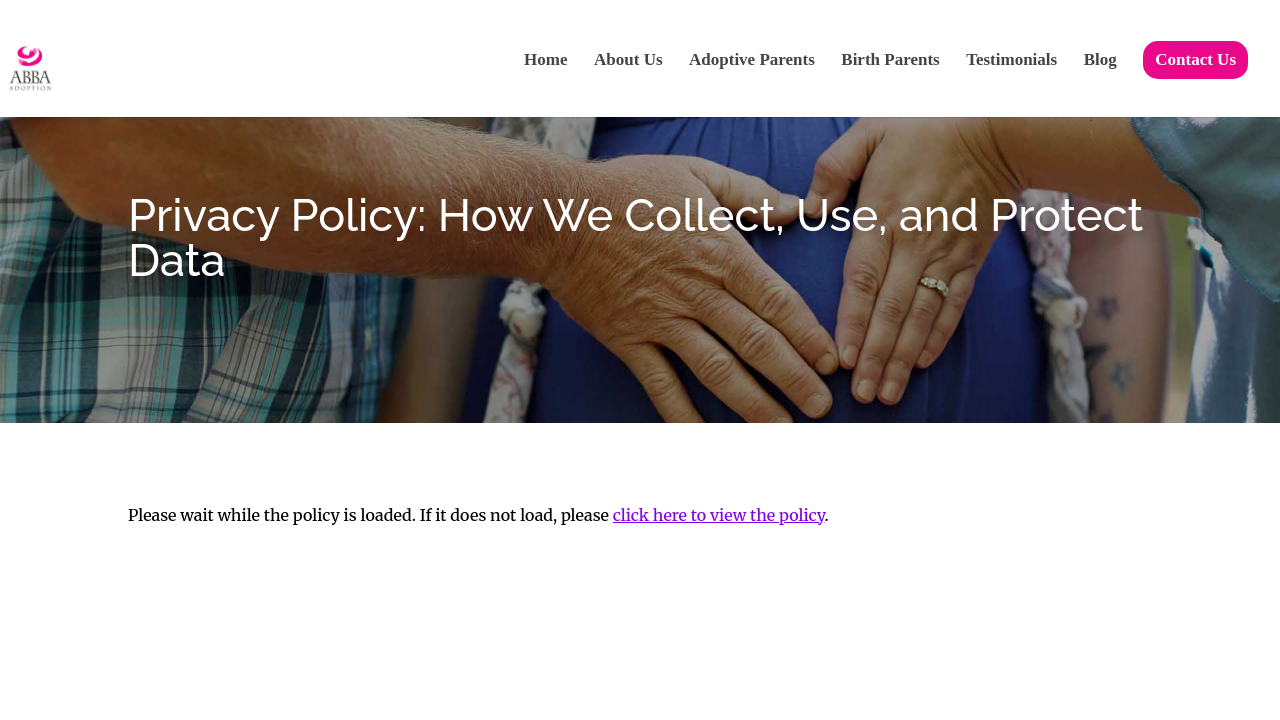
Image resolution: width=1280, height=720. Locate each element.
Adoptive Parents (752, 61)
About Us (628, 61)
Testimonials (1011, 61)
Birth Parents (890, 61)
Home (545, 61)
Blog (1100, 61)
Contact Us (1195, 59)
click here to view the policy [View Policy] (719, 515)
